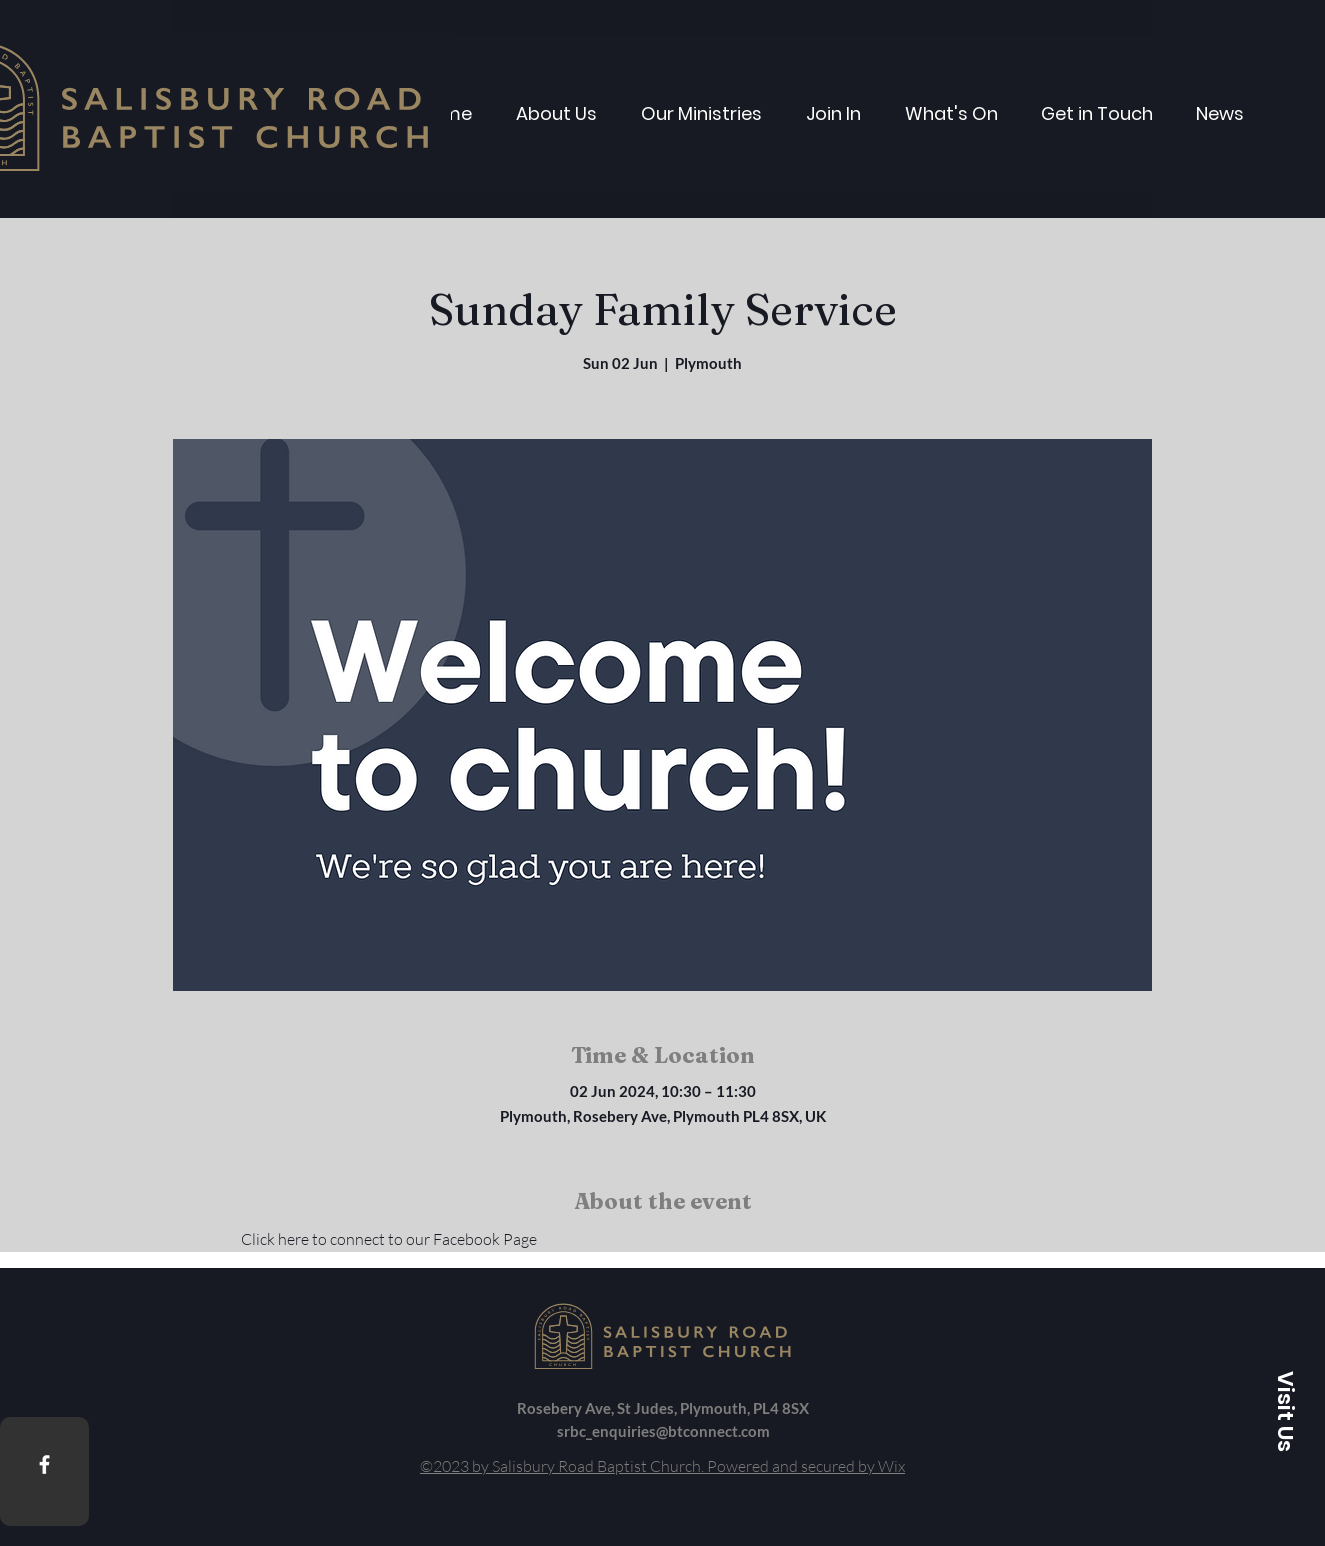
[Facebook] (44, 1464)
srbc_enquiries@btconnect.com (663, 1431)
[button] (1285, 1411)
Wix (891, 1466)
